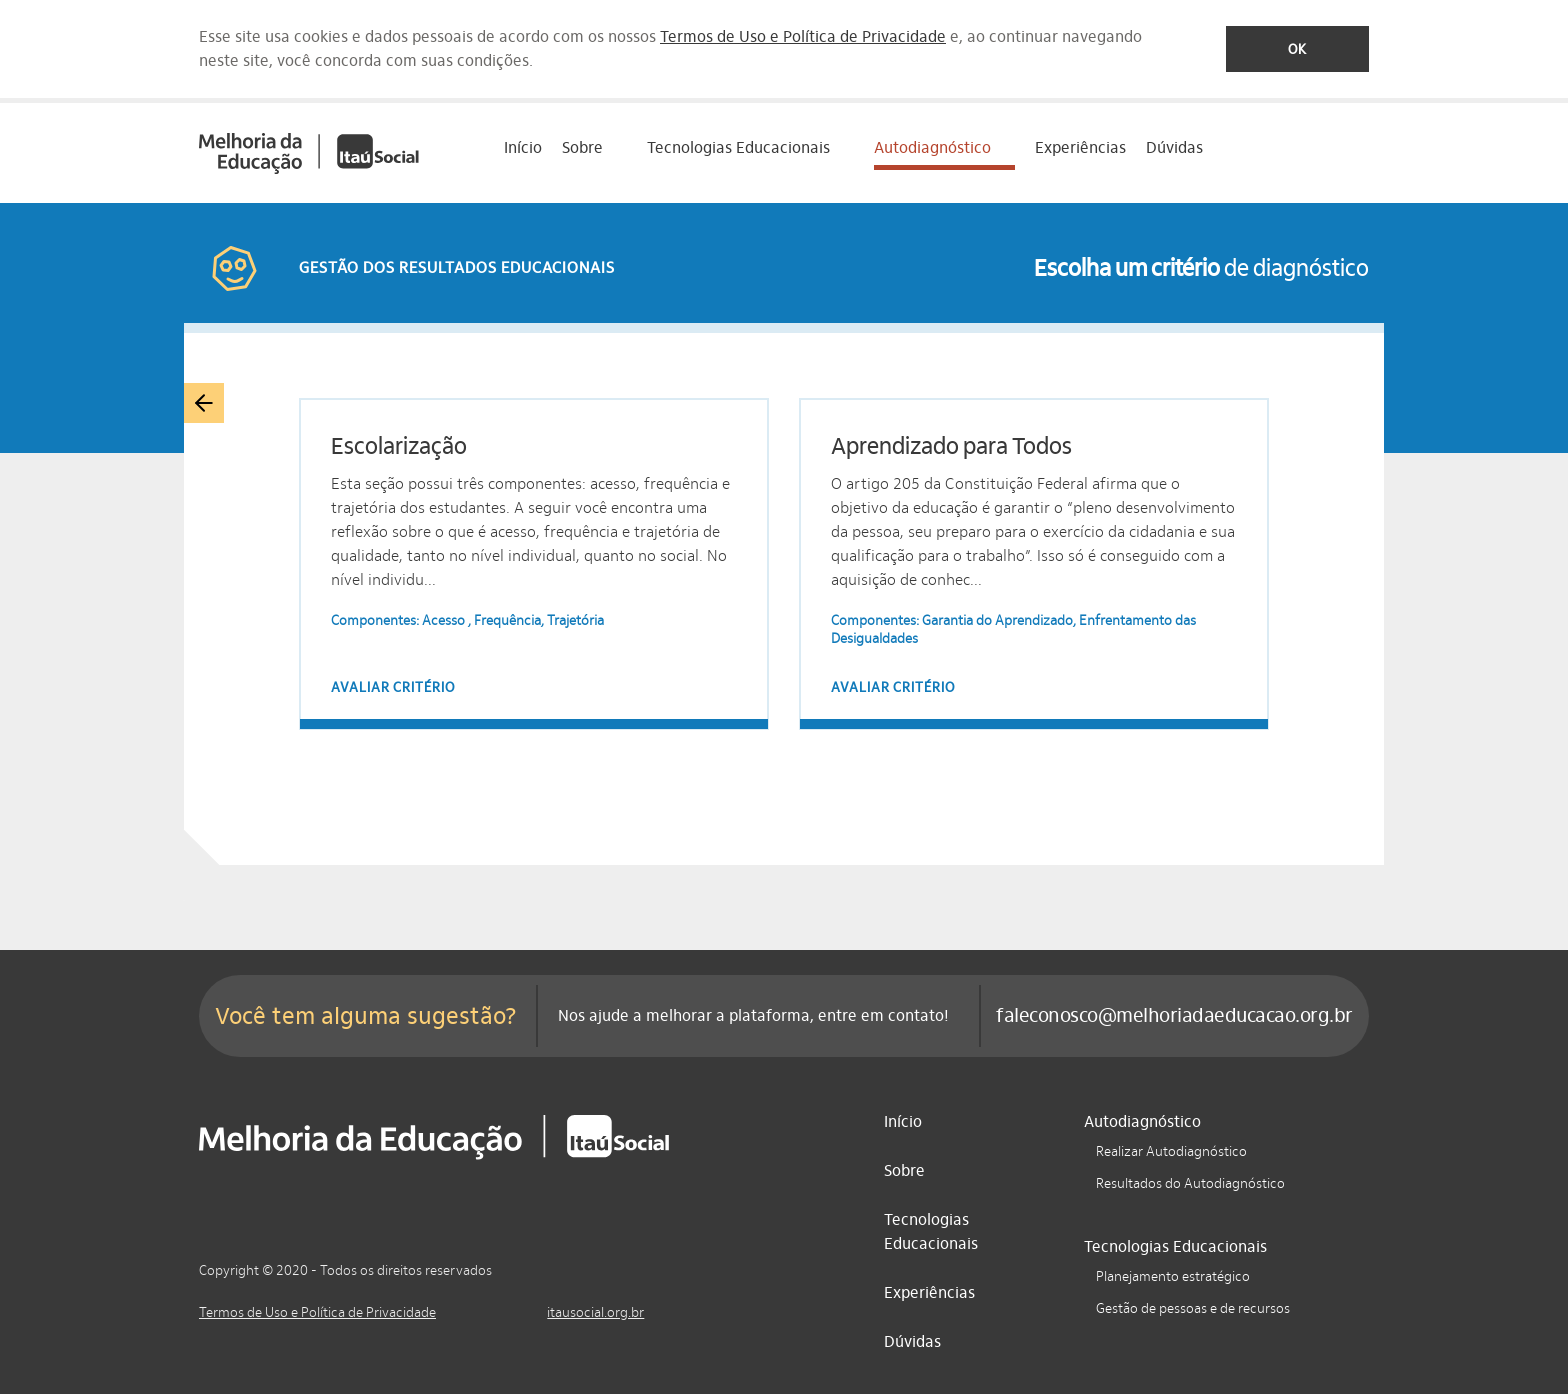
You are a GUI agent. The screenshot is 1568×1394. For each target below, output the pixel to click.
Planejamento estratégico (1173, 1276)
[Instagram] (633, 1268)
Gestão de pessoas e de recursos (1193, 1308)
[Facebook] (547, 1268)
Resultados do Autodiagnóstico (1190, 1183)
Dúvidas (1174, 147)
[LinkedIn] (590, 1268)
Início (523, 147)
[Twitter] (719, 1268)
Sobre (904, 1170)
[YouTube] (676, 1268)
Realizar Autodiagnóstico (1171, 1151)
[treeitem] (594, 153)
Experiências (1080, 147)
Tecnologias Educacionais (931, 1231)
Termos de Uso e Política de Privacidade (803, 36)
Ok (1297, 49)
